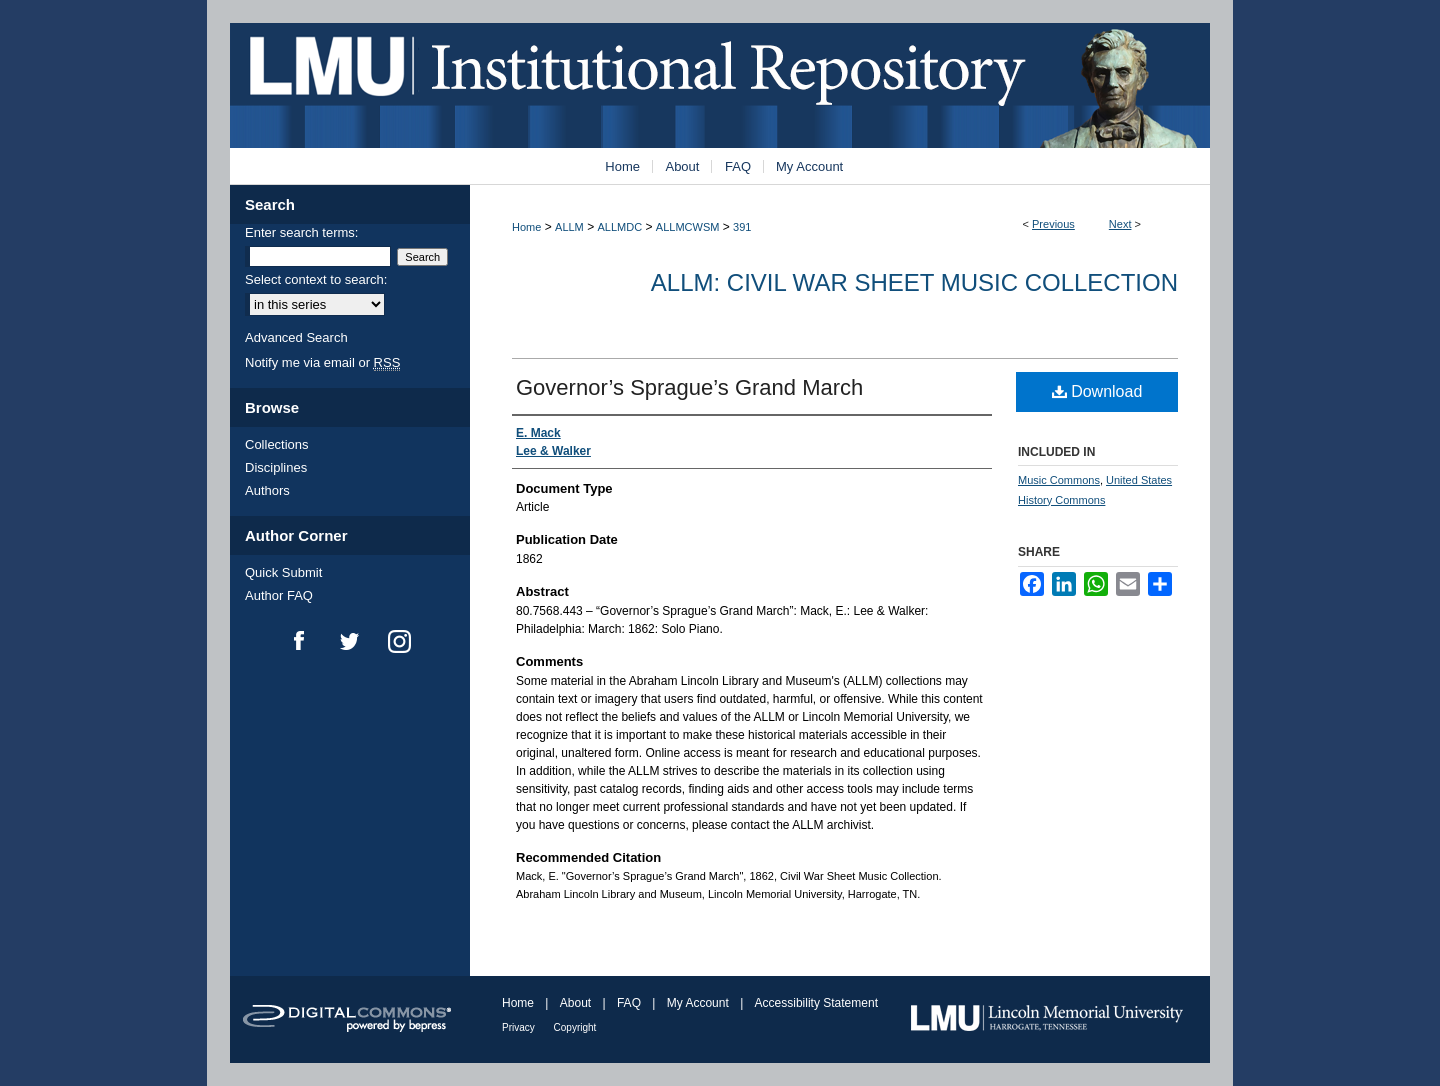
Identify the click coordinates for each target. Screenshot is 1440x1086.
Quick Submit (283, 572)
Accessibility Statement (816, 1003)
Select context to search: (316, 279)
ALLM (569, 227)
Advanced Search (296, 337)
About (577, 1003)
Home (526, 227)
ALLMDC (620, 227)
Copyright (575, 1027)
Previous (1053, 224)
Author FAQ (279, 595)
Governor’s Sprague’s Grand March (689, 387)
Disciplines (276, 467)
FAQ (630, 1003)
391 (742, 227)
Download (1097, 391)
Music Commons (1059, 480)
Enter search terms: (301, 232)
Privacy (520, 1027)
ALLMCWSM (688, 227)
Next (1120, 224)
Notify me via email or (322, 362)
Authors (267, 490)
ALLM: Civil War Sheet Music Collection (914, 282)
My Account (699, 1003)
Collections (277, 444)
